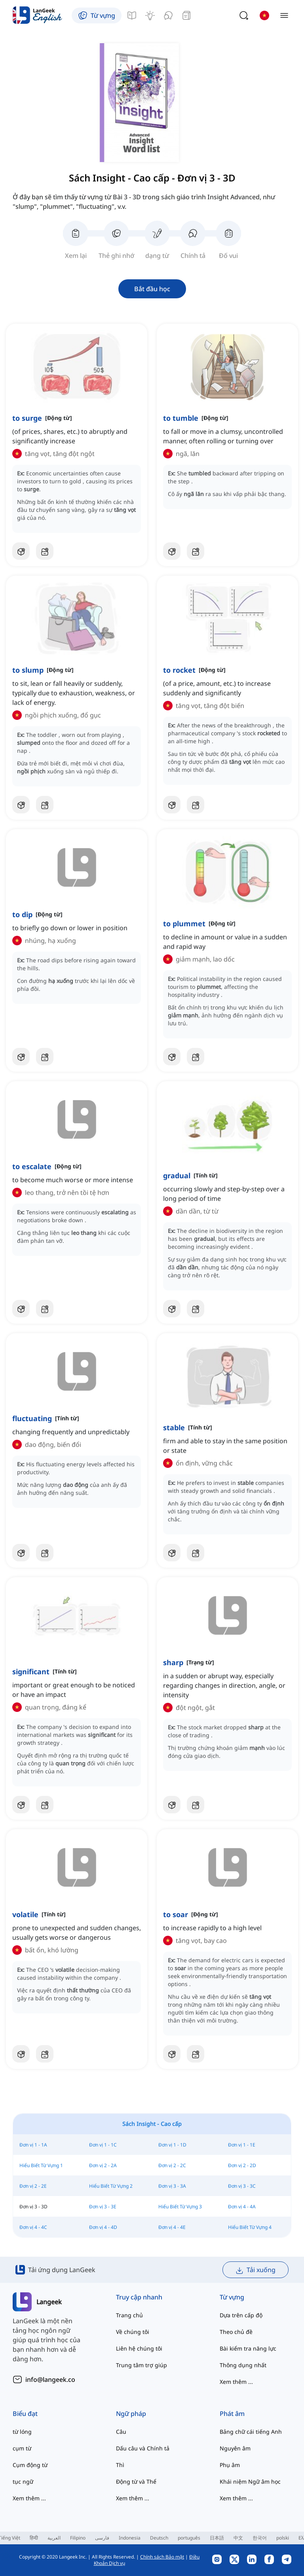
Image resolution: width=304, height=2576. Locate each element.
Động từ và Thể (136, 2481)
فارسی (102, 2537)
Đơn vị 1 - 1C (103, 2144)
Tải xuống (256, 2270)
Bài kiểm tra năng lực (248, 2348)
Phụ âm (230, 2465)
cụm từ (22, 2448)
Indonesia (130, 2537)
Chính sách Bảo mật (162, 2556)
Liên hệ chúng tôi (139, 2348)
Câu (121, 2431)
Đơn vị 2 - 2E (33, 2186)
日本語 (217, 2537)
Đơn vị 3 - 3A (172, 2186)
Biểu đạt (25, 2413)
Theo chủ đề (236, 2332)
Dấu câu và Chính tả (142, 2448)
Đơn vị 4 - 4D (103, 2227)
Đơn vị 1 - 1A (33, 2144)
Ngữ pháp (131, 2413)
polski (282, 2537)
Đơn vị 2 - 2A (103, 2165)
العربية (54, 2537)
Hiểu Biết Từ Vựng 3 (180, 2206)
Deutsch (159, 2537)
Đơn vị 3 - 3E (102, 2206)
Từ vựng (232, 2297)
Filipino (78, 2537)
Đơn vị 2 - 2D (242, 2165)
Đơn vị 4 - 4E (172, 2227)
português (189, 2537)
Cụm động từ (30, 2465)
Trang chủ (129, 2315)
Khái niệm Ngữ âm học (250, 2481)
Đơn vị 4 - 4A (242, 2206)
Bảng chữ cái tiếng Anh (251, 2431)
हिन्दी (34, 2537)
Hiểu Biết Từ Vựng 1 (41, 2165)
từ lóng (22, 2431)
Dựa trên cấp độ (241, 2315)
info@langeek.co (50, 2379)
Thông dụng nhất (243, 2365)
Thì (120, 2465)
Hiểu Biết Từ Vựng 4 (250, 2227)
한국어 (260, 2537)
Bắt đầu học (152, 288)
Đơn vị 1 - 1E (241, 2144)
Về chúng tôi (132, 2332)
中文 (238, 2537)
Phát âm (232, 2413)
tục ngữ (23, 2481)
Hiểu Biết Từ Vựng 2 (111, 2186)
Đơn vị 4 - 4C (33, 2227)
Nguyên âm (235, 2448)
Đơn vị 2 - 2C (172, 2165)
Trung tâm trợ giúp (141, 2365)
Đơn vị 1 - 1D (172, 2144)
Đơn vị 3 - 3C (242, 2186)
